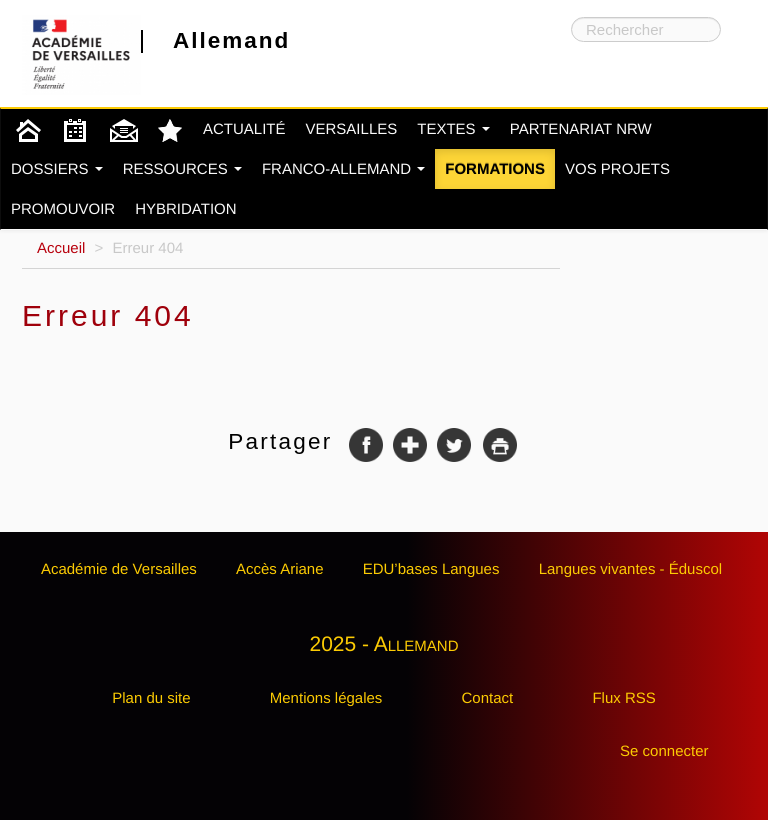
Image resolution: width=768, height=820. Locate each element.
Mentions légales (326, 698)
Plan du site (151, 698)
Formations (495, 169)
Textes (453, 129)
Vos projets (617, 169)
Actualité (244, 129)
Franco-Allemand (343, 169)
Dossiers (57, 169)
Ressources (182, 169)
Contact (488, 698)
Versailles (352, 129)
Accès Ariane (280, 569)
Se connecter (664, 751)
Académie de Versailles (119, 569)
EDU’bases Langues (431, 569)
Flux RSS (623, 698)
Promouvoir (63, 209)
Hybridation (185, 209)
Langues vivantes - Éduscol (630, 569)
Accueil (61, 248)
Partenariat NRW (581, 129)
